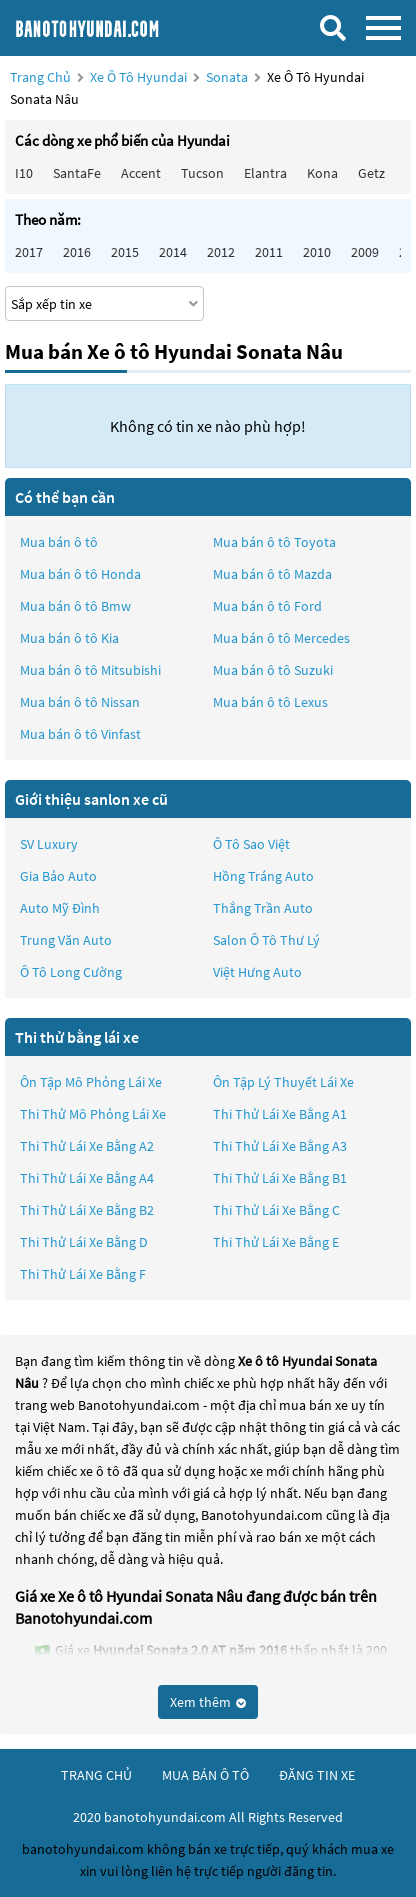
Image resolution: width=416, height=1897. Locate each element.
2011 (269, 252)
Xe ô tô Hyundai (138, 77)
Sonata (228, 77)
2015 (125, 252)
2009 (365, 252)
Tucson (202, 173)
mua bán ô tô (205, 1775)
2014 (173, 252)
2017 (29, 252)
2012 (221, 252)
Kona (322, 173)
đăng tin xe (317, 1775)
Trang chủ (40, 77)
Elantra (265, 173)
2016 (77, 252)
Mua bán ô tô (59, 542)
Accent (141, 173)
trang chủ (96, 1775)
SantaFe (77, 173)
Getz (371, 173)
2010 (317, 252)
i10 (24, 173)
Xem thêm (208, 1702)
